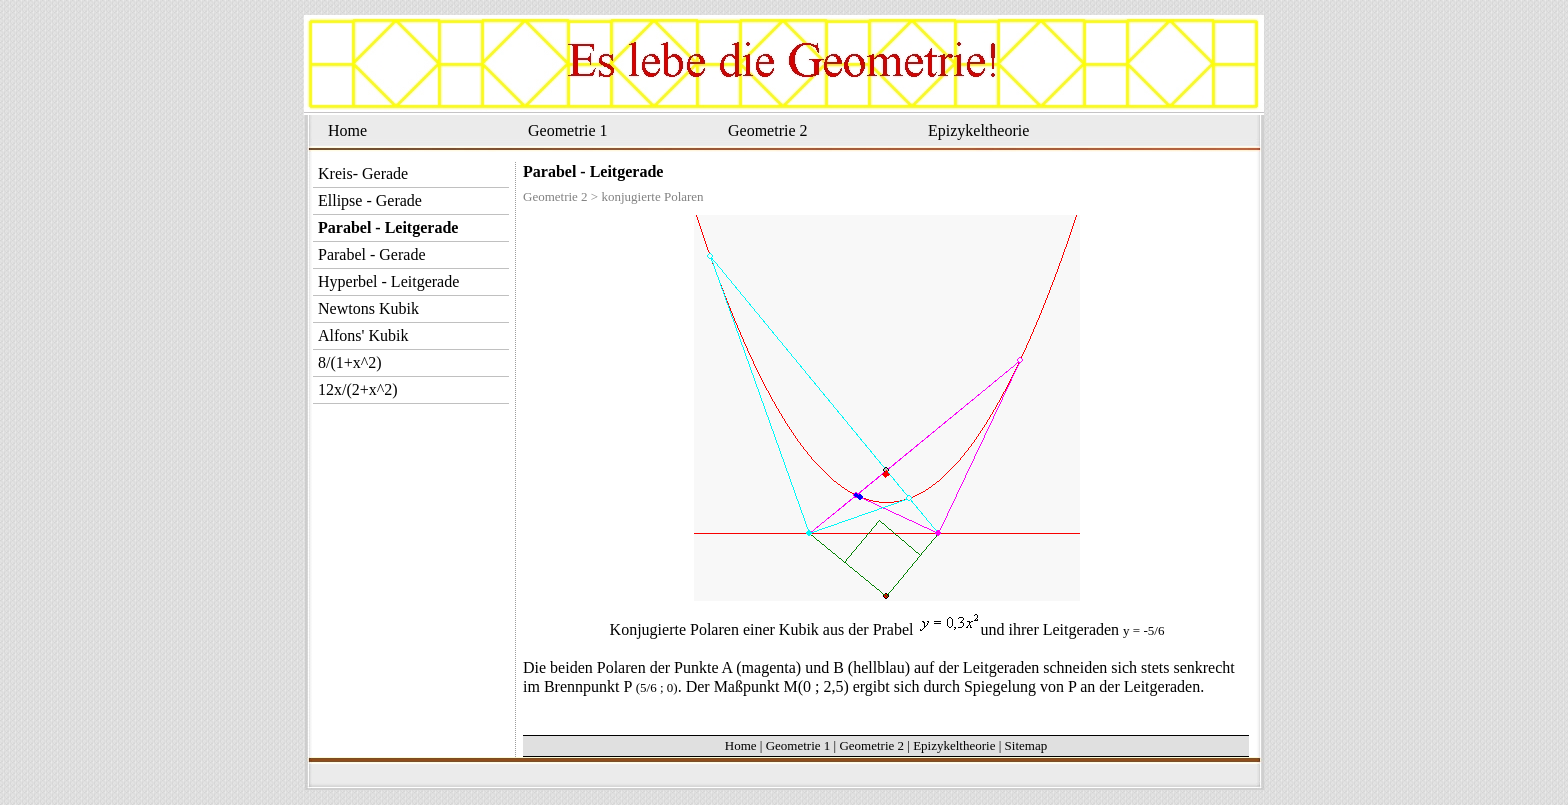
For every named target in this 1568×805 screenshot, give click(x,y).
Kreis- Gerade (363, 173)
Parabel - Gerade (372, 254)
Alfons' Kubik (363, 335)
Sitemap (1026, 745)
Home (347, 130)
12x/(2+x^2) (358, 389)
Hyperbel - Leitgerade (388, 281)
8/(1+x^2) (350, 362)
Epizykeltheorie (978, 130)
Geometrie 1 (568, 130)
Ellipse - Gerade (370, 200)
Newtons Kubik (368, 308)
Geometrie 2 (768, 130)
